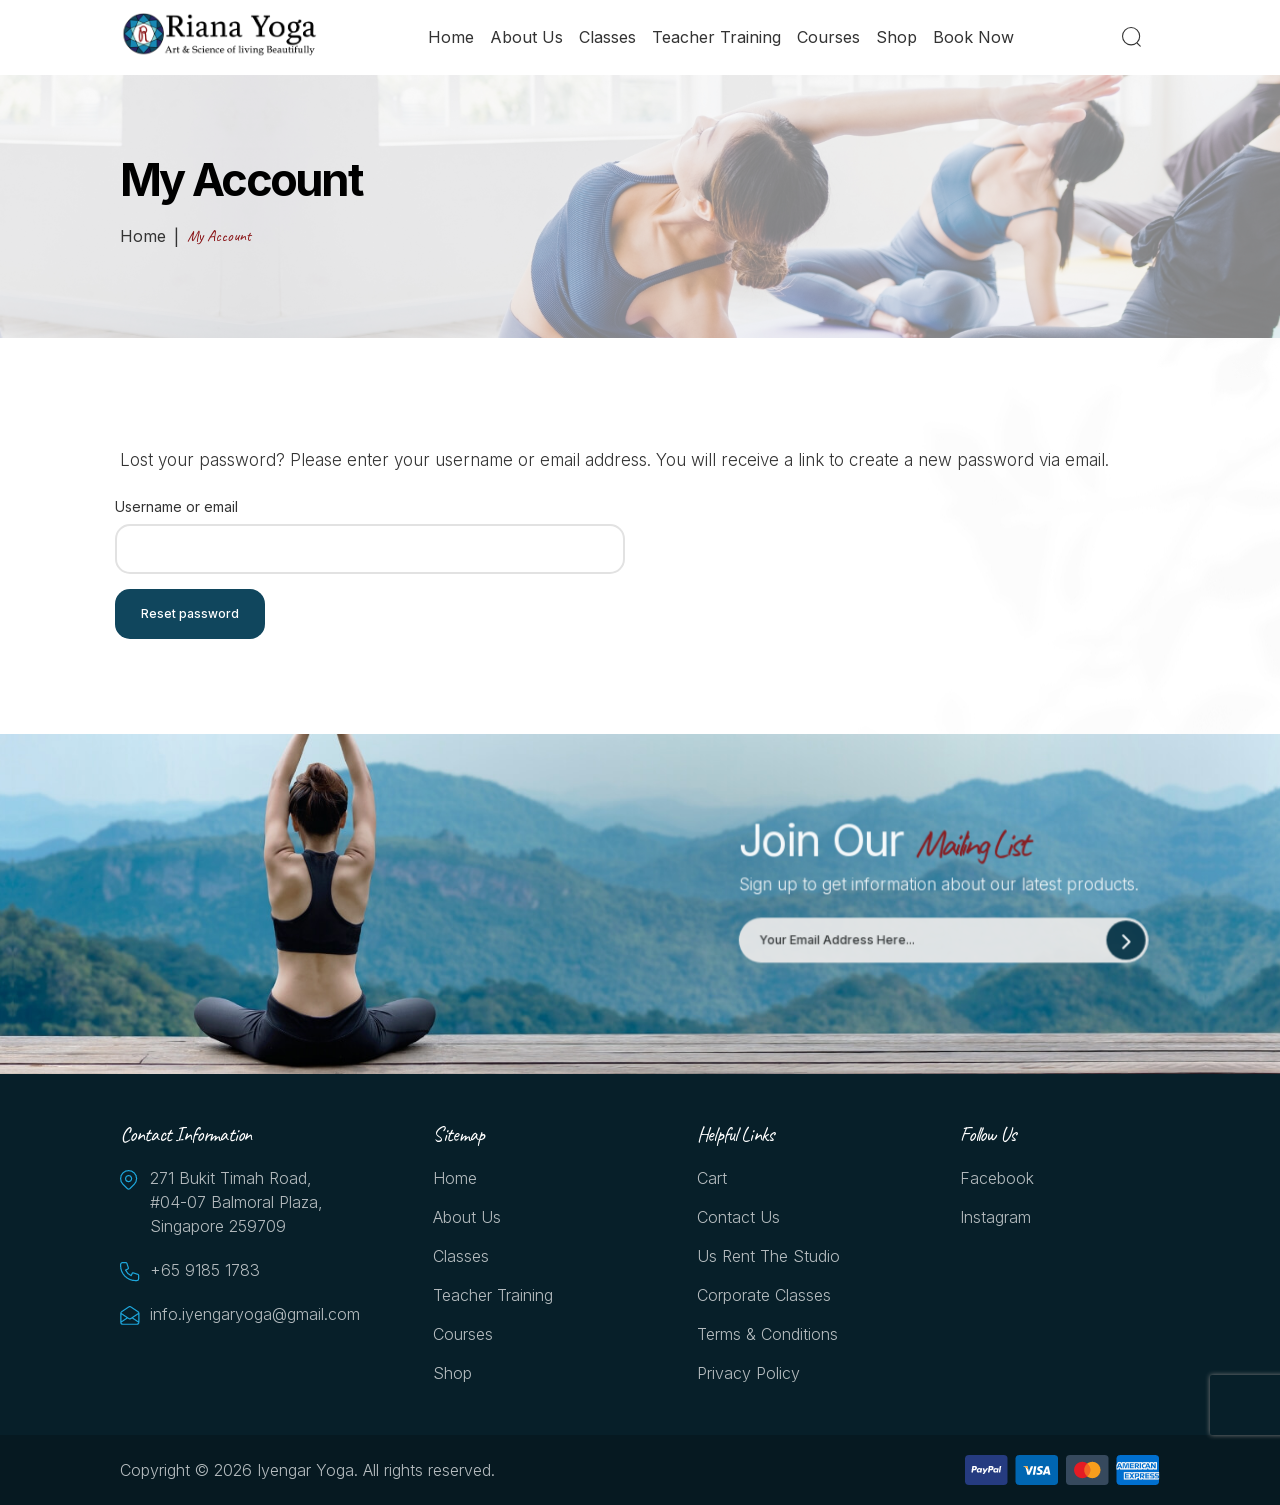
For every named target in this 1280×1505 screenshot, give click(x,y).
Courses (828, 37)
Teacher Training (716, 37)
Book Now (973, 37)
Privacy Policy (748, 1373)
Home (451, 37)
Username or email (176, 506)
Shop (896, 37)
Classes (607, 37)
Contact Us (738, 1217)
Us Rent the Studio (768, 1256)
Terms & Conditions (767, 1334)
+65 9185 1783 (205, 1270)
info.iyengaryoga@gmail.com (250, 1314)
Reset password (190, 613)
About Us (526, 37)
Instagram (995, 1217)
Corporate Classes (764, 1295)
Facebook (997, 1178)
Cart (712, 1178)
